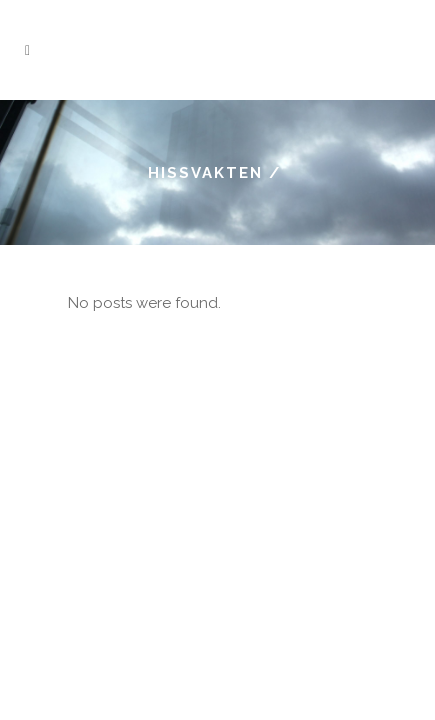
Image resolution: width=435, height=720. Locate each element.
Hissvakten (205, 173)
